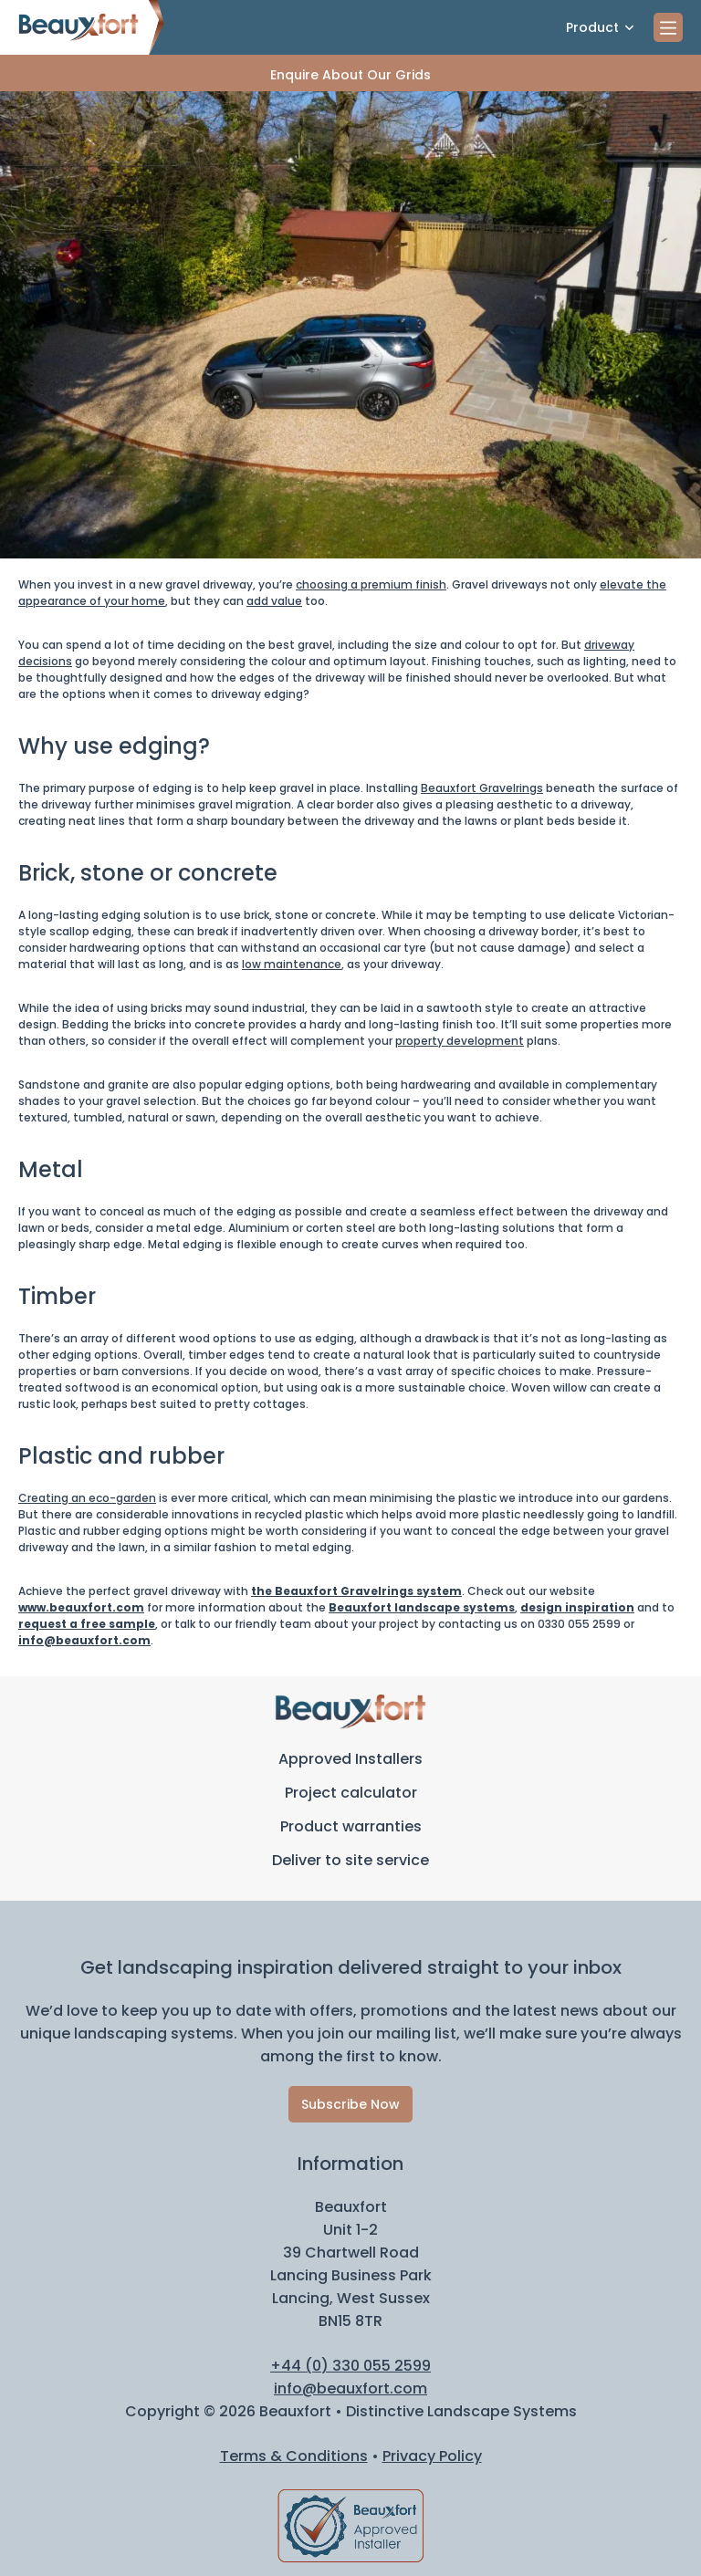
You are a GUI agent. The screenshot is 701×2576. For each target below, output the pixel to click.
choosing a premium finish (371, 584)
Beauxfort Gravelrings (482, 788)
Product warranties (351, 1826)
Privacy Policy (432, 2456)
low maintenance (291, 964)
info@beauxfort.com (84, 1640)
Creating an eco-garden (87, 1498)
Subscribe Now (350, 2104)
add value (274, 601)
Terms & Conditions (294, 2456)
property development (459, 1040)
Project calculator (351, 1792)
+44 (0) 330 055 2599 (350, 2365)
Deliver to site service (350, 1860)
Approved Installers (350, 1758)
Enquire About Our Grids (350, 75)
